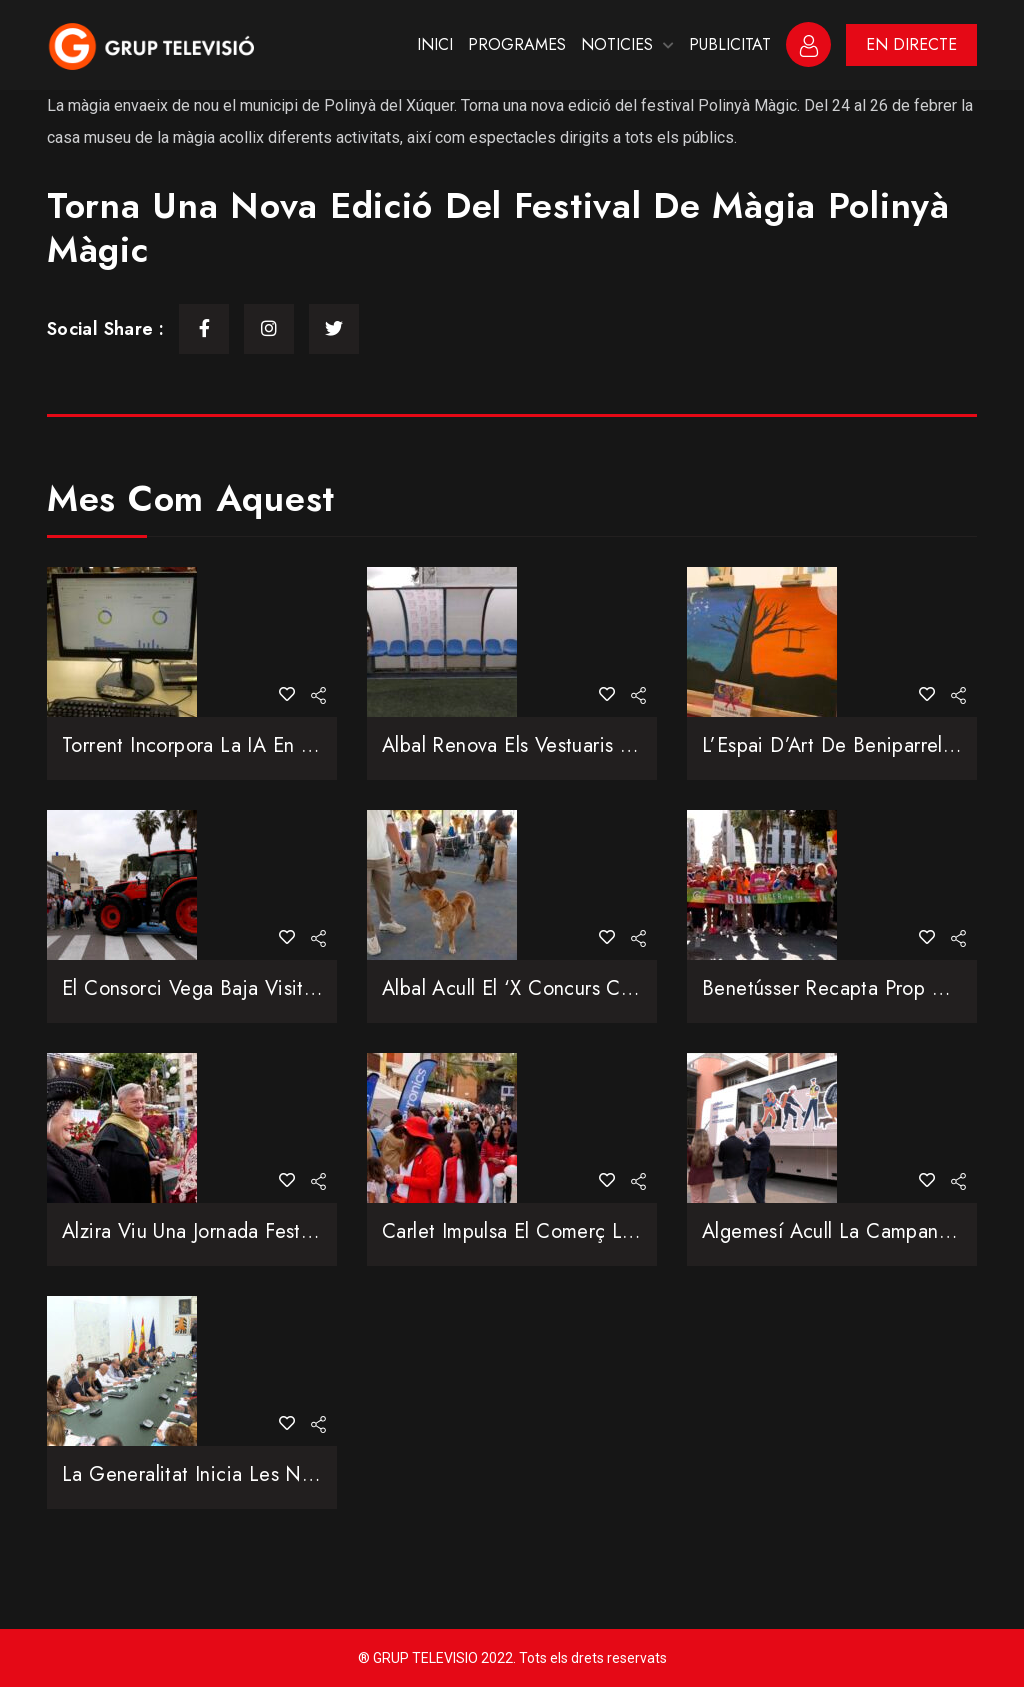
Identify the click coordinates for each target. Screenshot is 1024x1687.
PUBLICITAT (730, 44)
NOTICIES (617, 44)
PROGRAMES (517, 44)
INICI (435, 44)
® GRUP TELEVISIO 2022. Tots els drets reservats (512, 1658)
